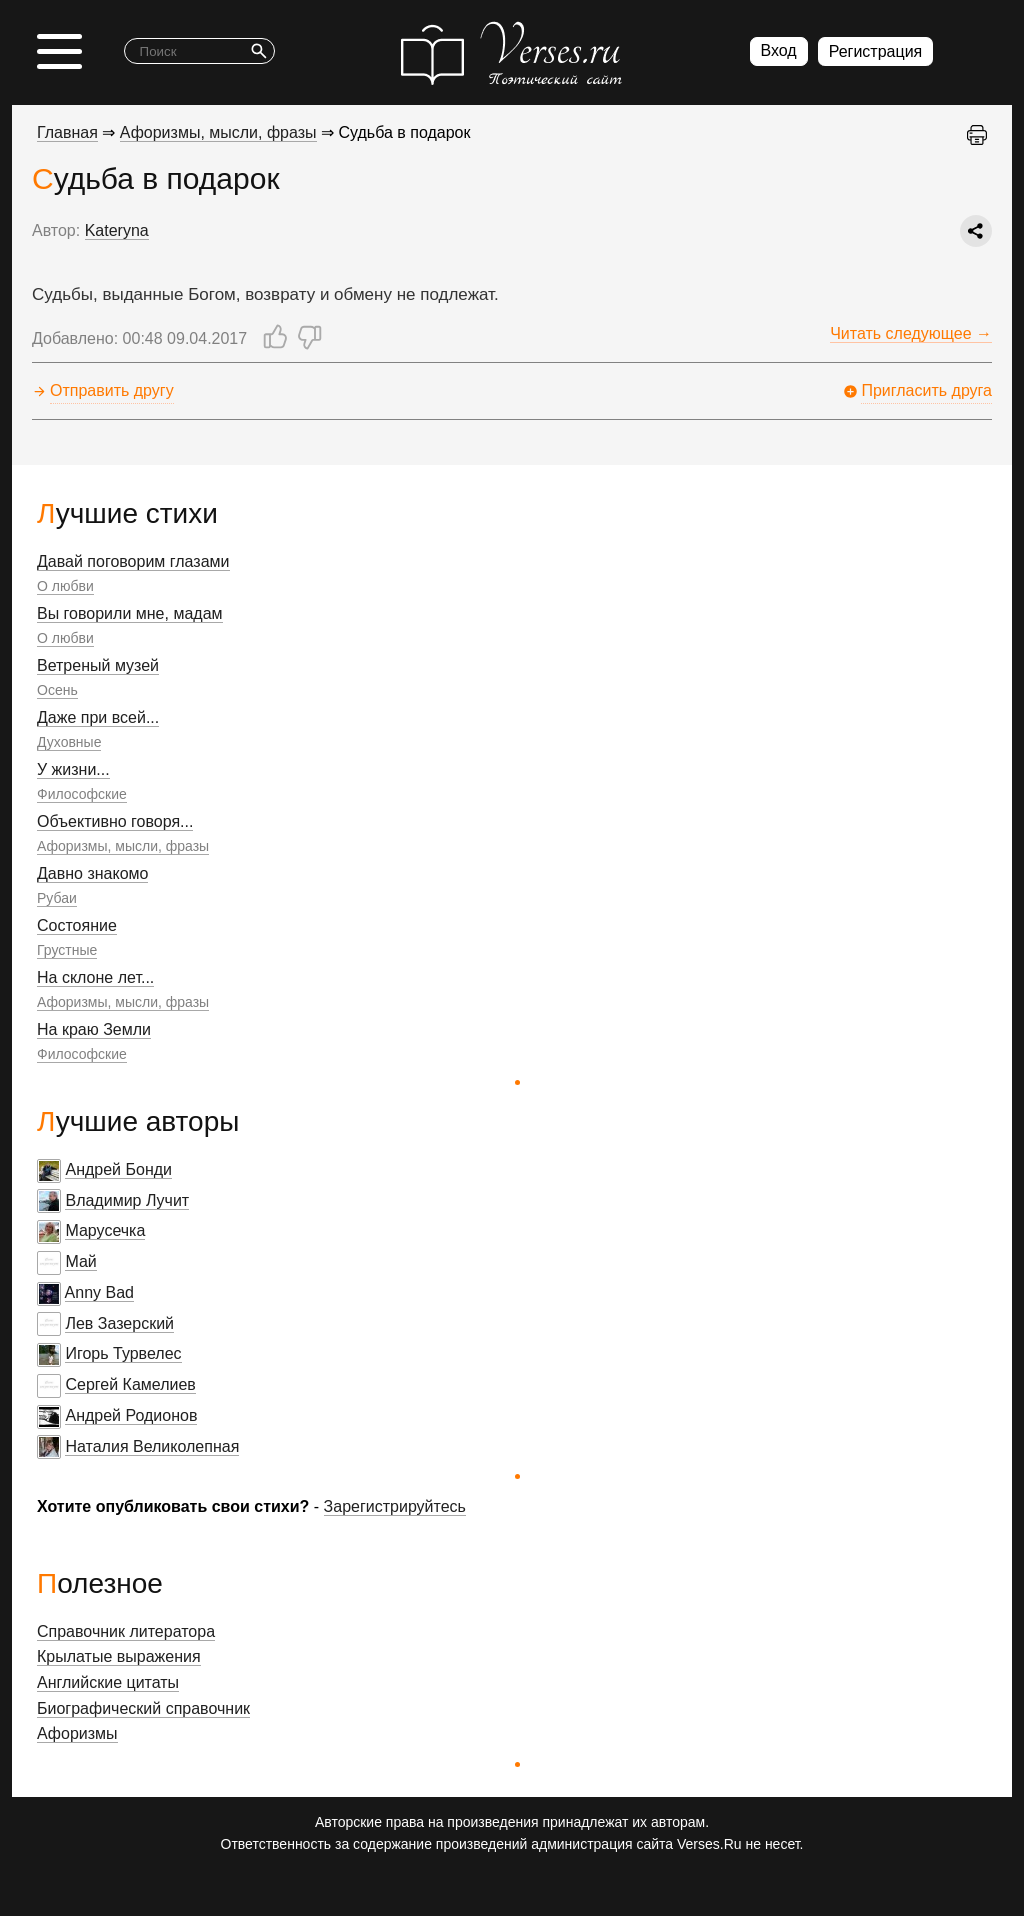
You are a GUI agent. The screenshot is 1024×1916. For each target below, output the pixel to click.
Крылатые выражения (119, 1656)
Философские (82, 794)
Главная (67, 132)
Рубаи (57, 898)
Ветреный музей (98, 665)
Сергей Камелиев (130, 1384)
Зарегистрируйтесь (395, 1506)
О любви (65, 586)
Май (80, 1261)
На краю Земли (94, 1029)
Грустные (67, 950)
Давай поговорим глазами (133, 561)
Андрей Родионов (131, 1415)
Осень (57, 690)
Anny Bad (99, 1292)
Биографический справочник (143, 1708)
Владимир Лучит (127, 1200)
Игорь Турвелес (123, 1353)
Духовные (69, 742)
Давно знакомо (92, 873)
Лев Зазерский (119, 1323)
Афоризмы (77, 1733)
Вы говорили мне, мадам (130, 613)
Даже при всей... (98, 717)
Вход (779, 50)
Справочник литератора (126, 1631)
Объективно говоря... (115, 821)
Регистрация (876, 51)
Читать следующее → (911, 333)
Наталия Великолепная (152, 1446)
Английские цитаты (108, 1682)
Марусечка (105, 1230)
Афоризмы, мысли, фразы (123, 846)
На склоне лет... (95, 977)
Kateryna (117, 230)
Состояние (77, 925)
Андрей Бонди (118, 1169)
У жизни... (73, 769)
